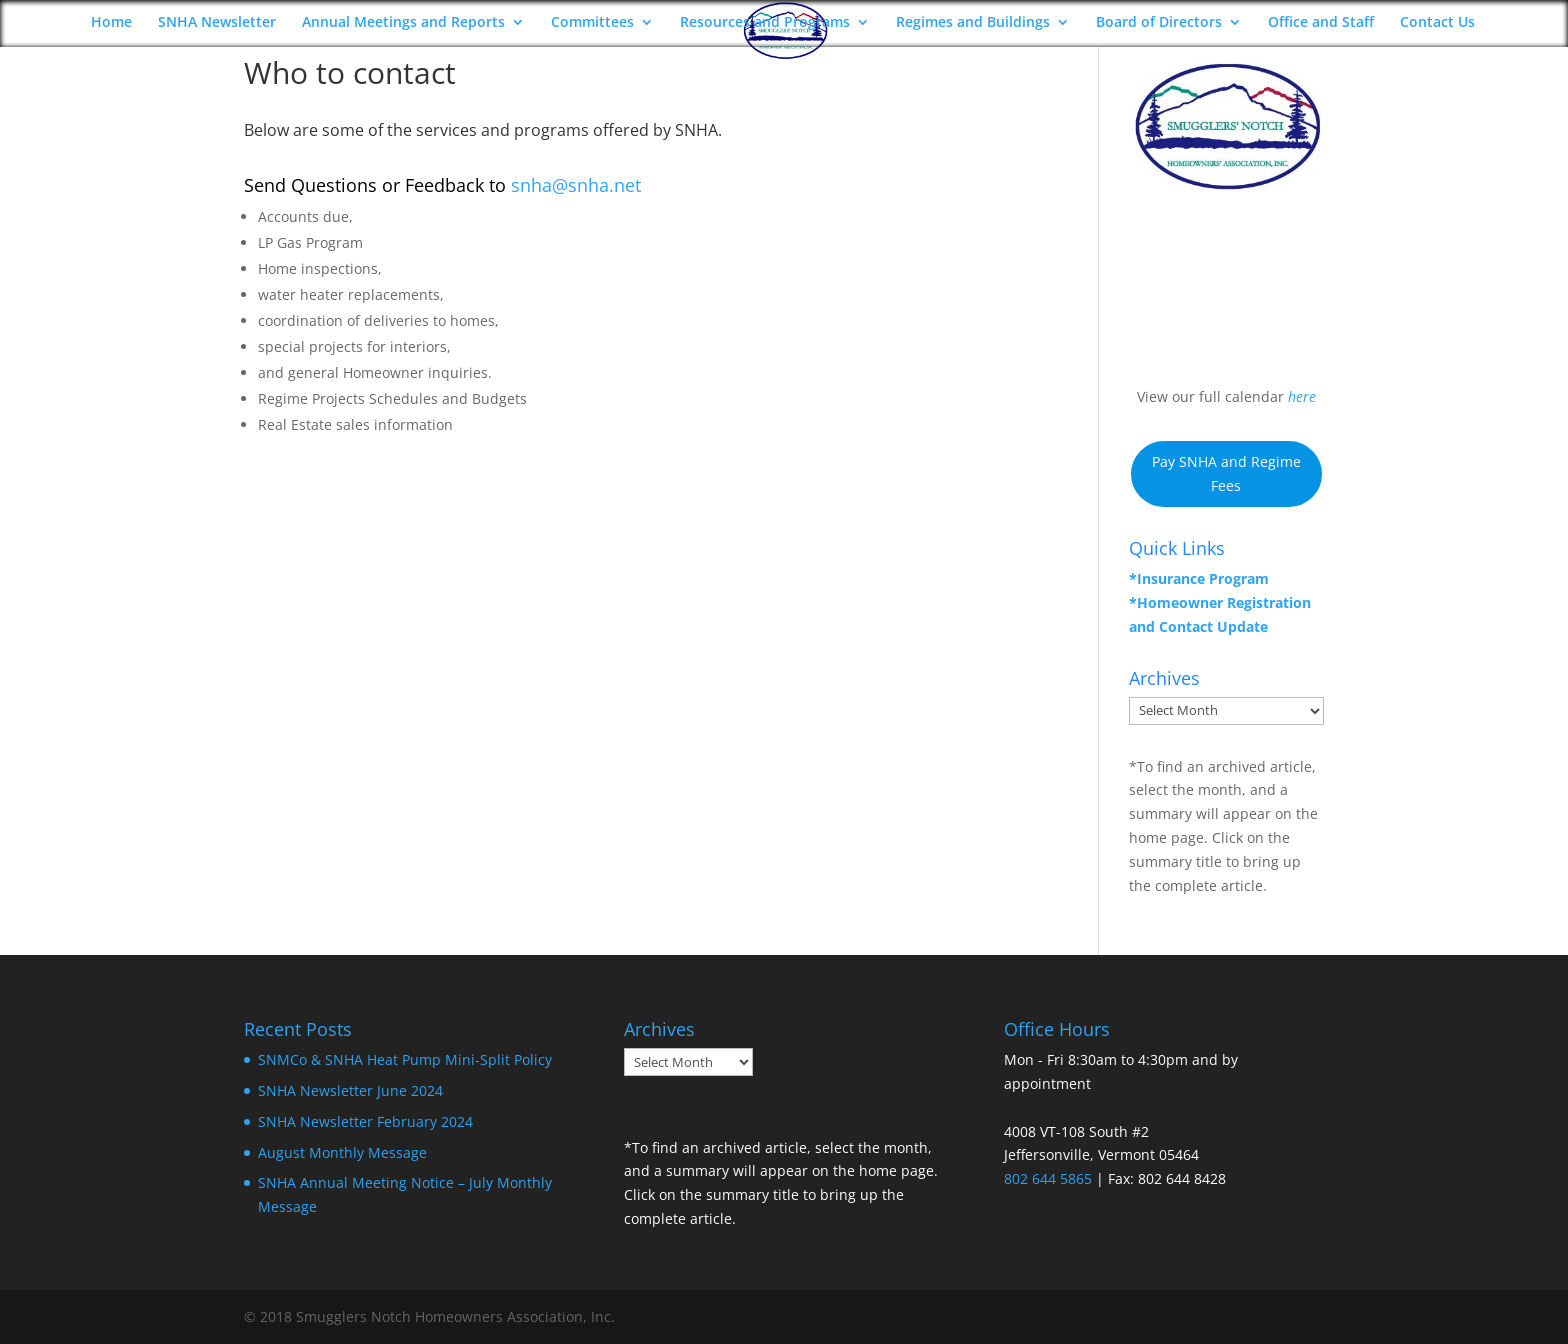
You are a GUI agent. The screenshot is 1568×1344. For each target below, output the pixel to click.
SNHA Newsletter (217, 23)
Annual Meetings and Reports (403, 23)
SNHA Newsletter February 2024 (365, 1121)
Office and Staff (1321, 23)
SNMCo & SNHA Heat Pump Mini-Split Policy (405, 1059)
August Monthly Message (342, 1152)
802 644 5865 (1048, 1178)
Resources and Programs (765, 23)
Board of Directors (1159, 23)
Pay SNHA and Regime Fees (1226, 473)
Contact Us (1437, 23)
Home (111, 23)
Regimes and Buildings (973, 23)
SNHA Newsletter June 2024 (350, 1090)
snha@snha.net (576, 185)
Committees (592, 23)
